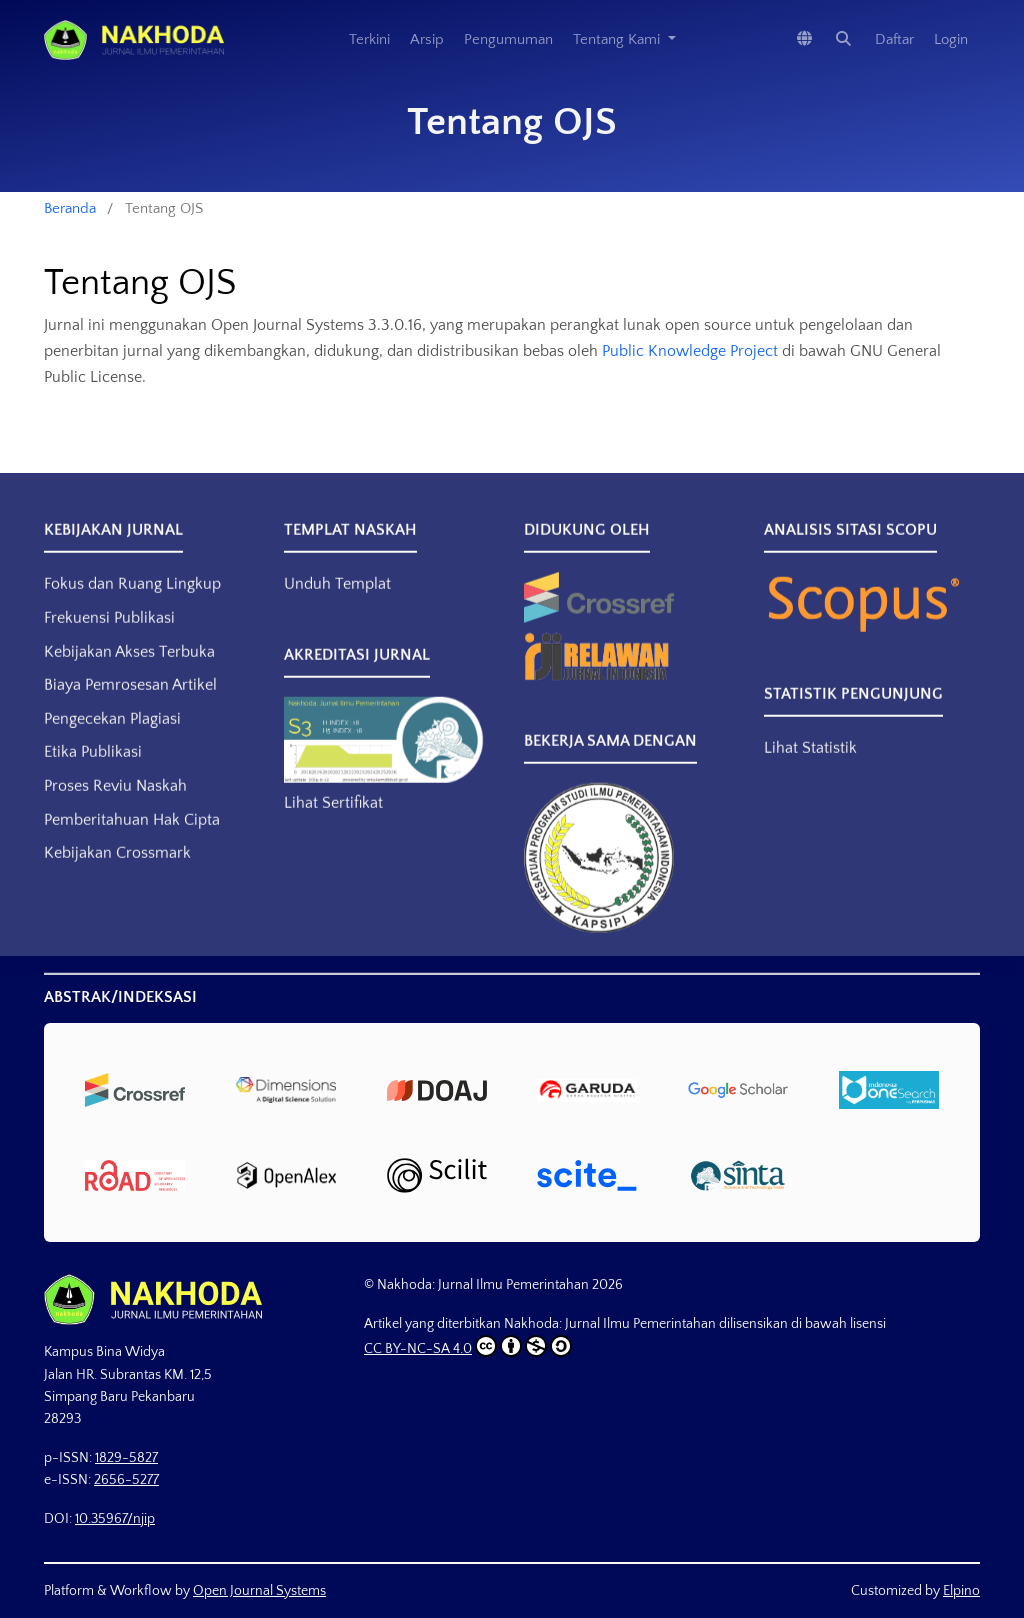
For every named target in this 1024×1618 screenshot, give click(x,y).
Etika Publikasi (93, 769)
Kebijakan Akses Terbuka (129, 668)
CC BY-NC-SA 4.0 (468, 1346)
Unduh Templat (337, 601)
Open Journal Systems (259, 1591)
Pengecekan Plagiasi (112, 736)
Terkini (369, 39)
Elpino (961, 1591)
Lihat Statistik (810, 765)
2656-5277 (126, 1480)
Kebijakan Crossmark (117, 870)
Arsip (427, 39)
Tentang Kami (618, 39)
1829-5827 (126, 1458)
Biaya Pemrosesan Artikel (130, 702)
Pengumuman (508, 39)
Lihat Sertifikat (333, 820)
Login (951, 39)
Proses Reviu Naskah (115, 803)
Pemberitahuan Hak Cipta (132, 836)
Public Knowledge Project (690, 351)
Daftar (894, 39)
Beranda (70, 208)
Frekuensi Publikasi (109, 635)
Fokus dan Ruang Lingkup (132, 601)
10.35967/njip (115, 1519)
